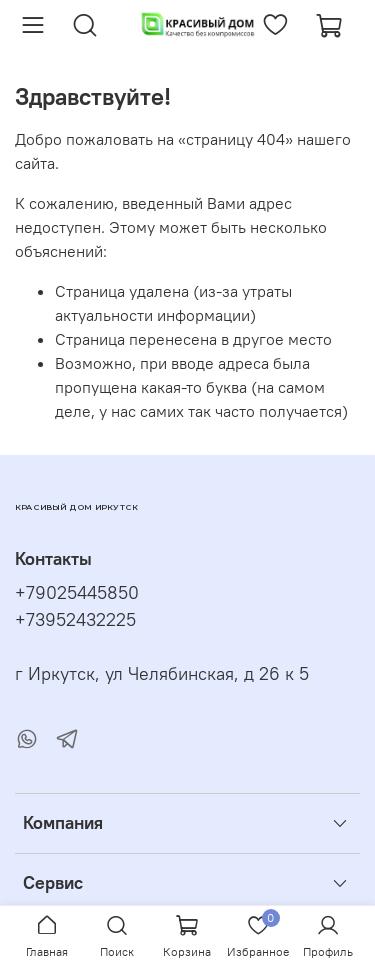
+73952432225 (75, 620)
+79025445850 (77, 593)
